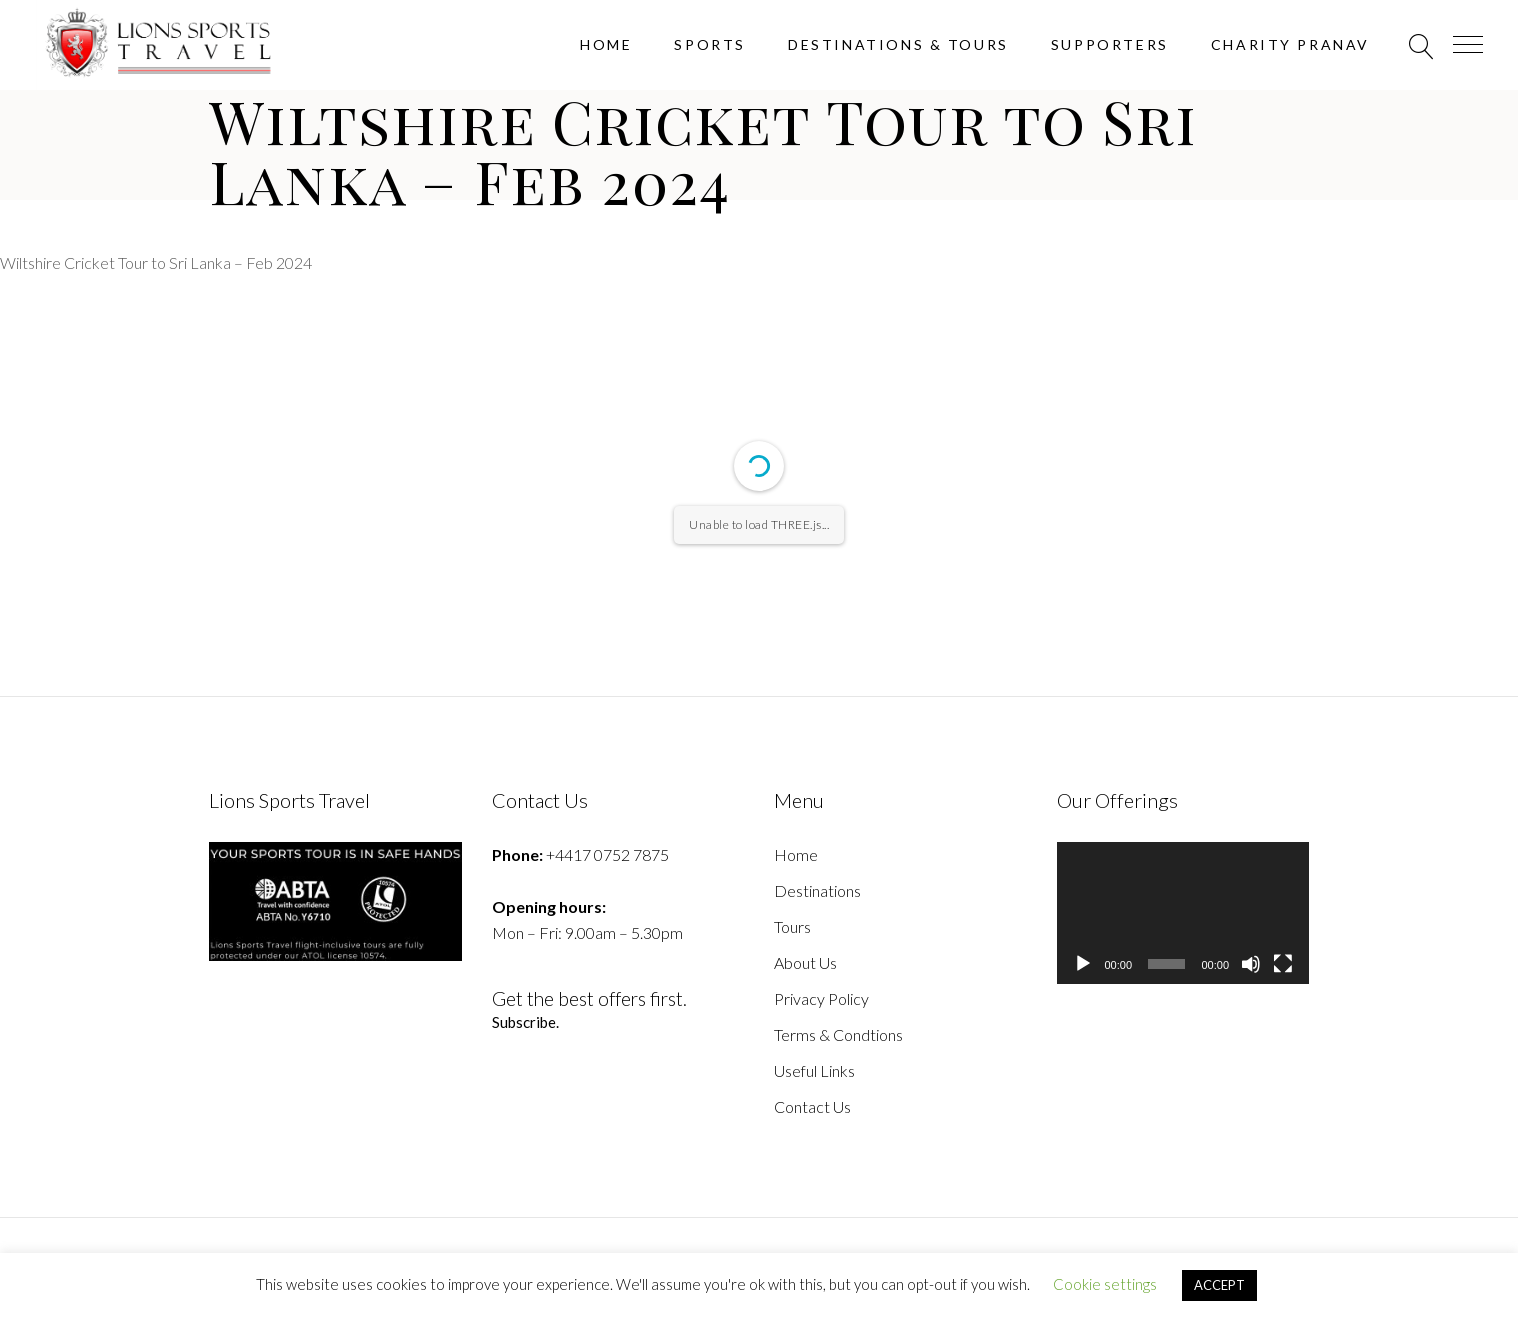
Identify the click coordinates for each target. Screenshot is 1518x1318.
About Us (805, 962)
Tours (792, 926)
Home (796, 854)
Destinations (817, 890)
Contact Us (812, 1106)
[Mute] (1251, 964)
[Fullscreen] (1283, 964)
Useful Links (814, 1070)
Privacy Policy (821, 998)
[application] (1183, 913)
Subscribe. (526, 1022)
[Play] (1083, 964)
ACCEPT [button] (1219, 1285)
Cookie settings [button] (1105, 1284)
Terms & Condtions (838, 1034)
